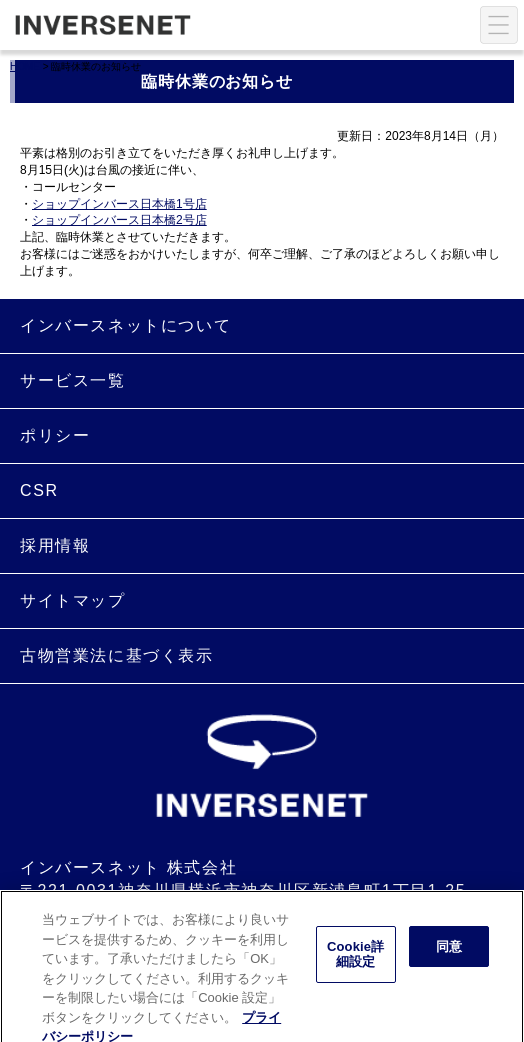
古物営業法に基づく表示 (117, 655)
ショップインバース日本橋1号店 (119, 204)
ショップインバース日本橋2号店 (119, 220)
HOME (25, 66)
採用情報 (55, 545)
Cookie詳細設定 (355, 960)
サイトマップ (73, 600)
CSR (39, 490)
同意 (449, 952)
